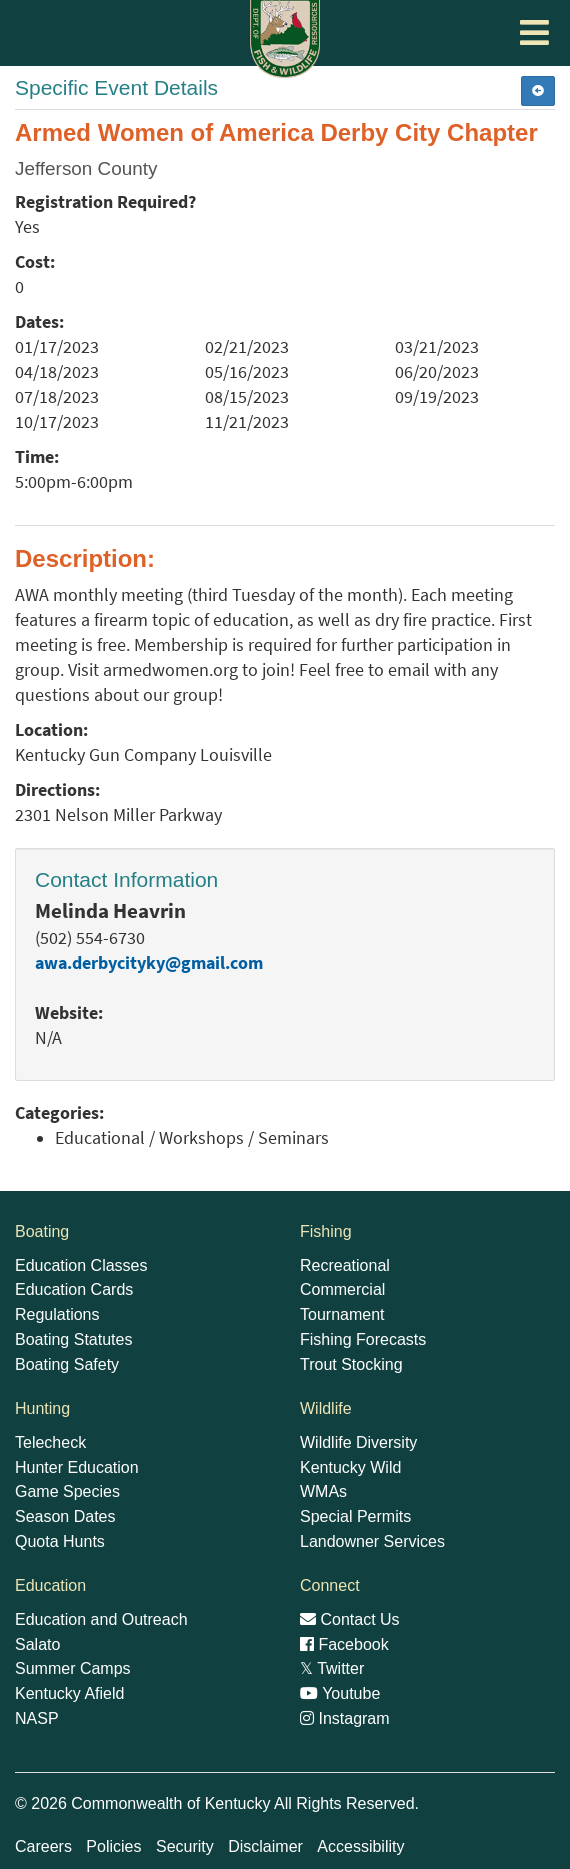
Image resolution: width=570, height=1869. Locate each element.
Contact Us (350, 1619)
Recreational (345, 1265)
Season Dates (65, 1516)
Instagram (345, 1718)
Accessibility (360, 1846)
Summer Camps (73, 1668)
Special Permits (355, 1516)
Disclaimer (265, 1846)
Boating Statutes (73, 1339)
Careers (43, 1846)
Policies (113, 1846)
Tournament (342, 1314)
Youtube (340, 1693)
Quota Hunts (60, 1541)
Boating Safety (67, 1364)
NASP (37, 1718)
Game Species (67, 1491)
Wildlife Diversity (358, 1442)
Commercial (342, 1289)
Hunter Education (77, 1467)
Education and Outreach (101, 1619)
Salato (37, 1644)
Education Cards (74, 1289)
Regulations (57, 1314)
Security (185, 1846)
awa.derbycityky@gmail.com (149, 963)
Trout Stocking (351, 1364)
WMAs (323, 1491)
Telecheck (50, 1442)
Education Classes (81, 1265)
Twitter (332, 1668)
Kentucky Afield (69, 1693)
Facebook (344, 1644)
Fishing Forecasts (363, 1339)
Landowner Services (372, 1541)
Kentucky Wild (350, 1467)
